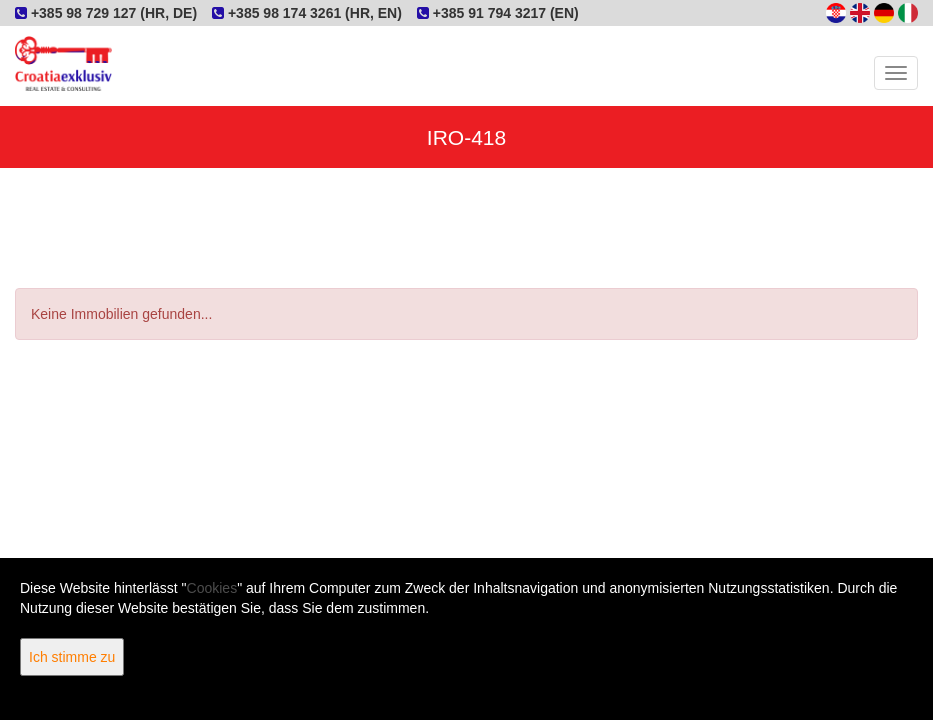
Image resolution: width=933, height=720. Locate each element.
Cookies (212, 588)
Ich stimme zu (72, 657)
